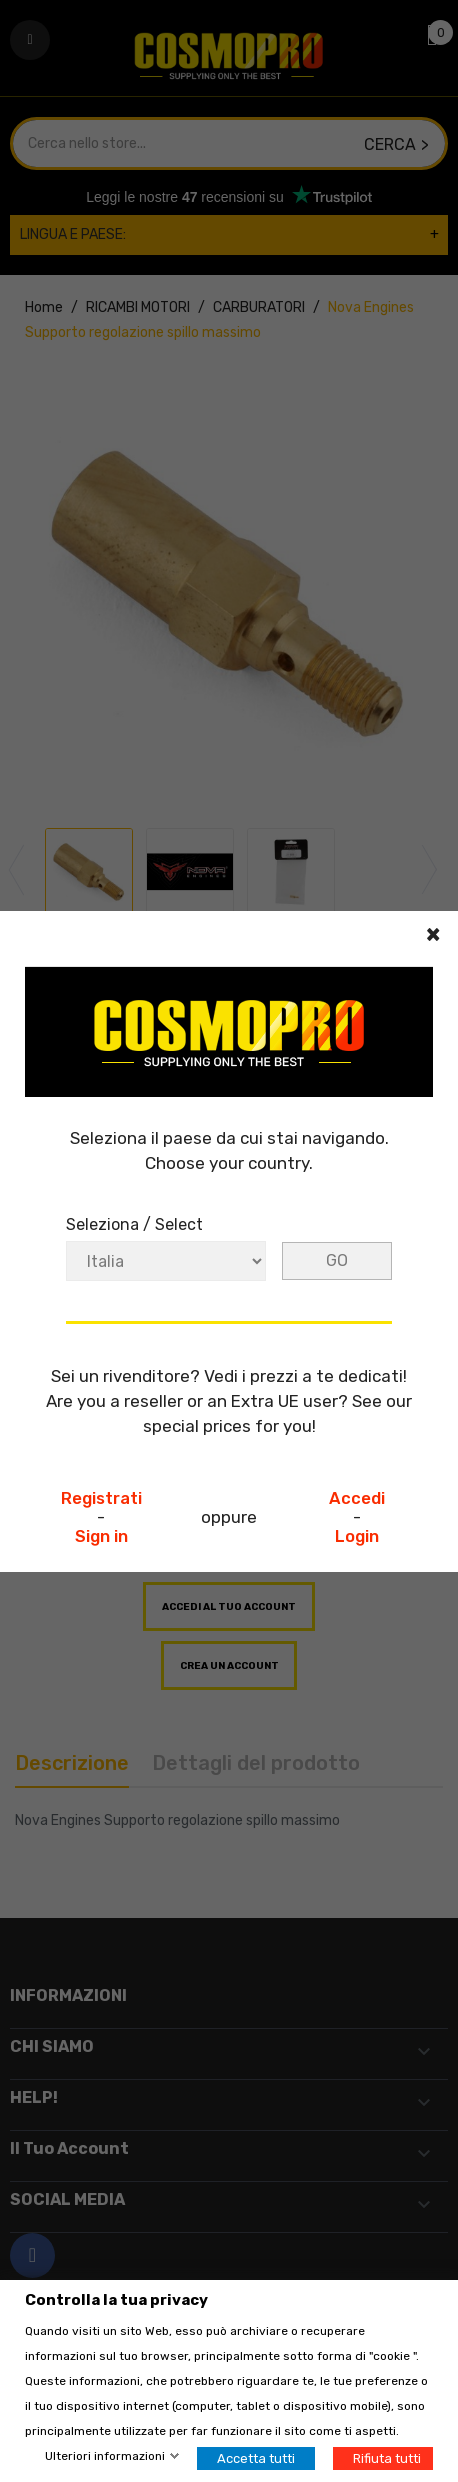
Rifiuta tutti (387, 2458)
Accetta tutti (256, 2458)
